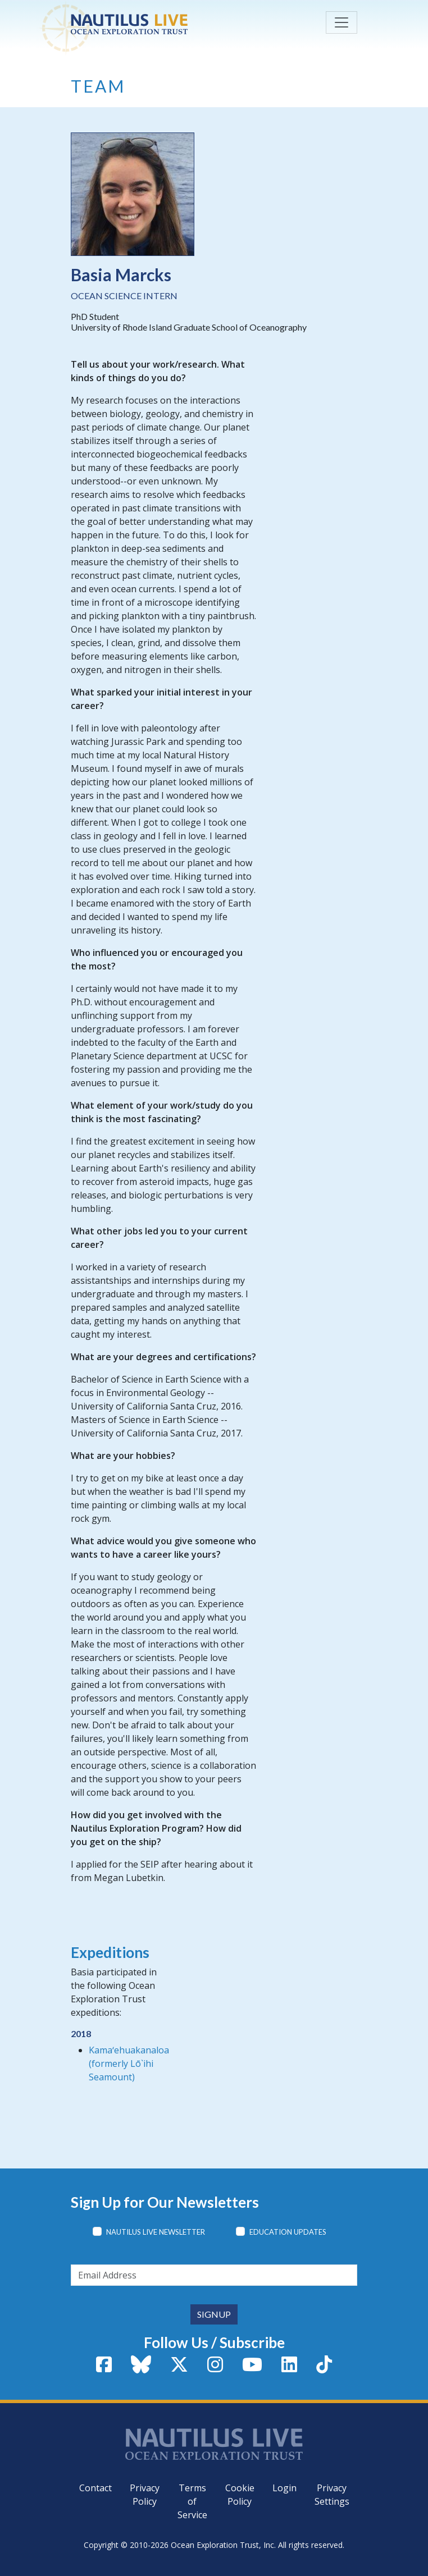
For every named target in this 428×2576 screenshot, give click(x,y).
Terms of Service (192, 2501)
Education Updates (287, 2231)
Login (284, 2488)
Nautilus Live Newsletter (155, 2231)
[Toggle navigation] (341, 22)
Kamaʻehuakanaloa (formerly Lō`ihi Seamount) (129, 2063)
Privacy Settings (332, 2495)
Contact (95, 2488)
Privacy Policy (145, 2495)
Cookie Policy (239, 2495)
